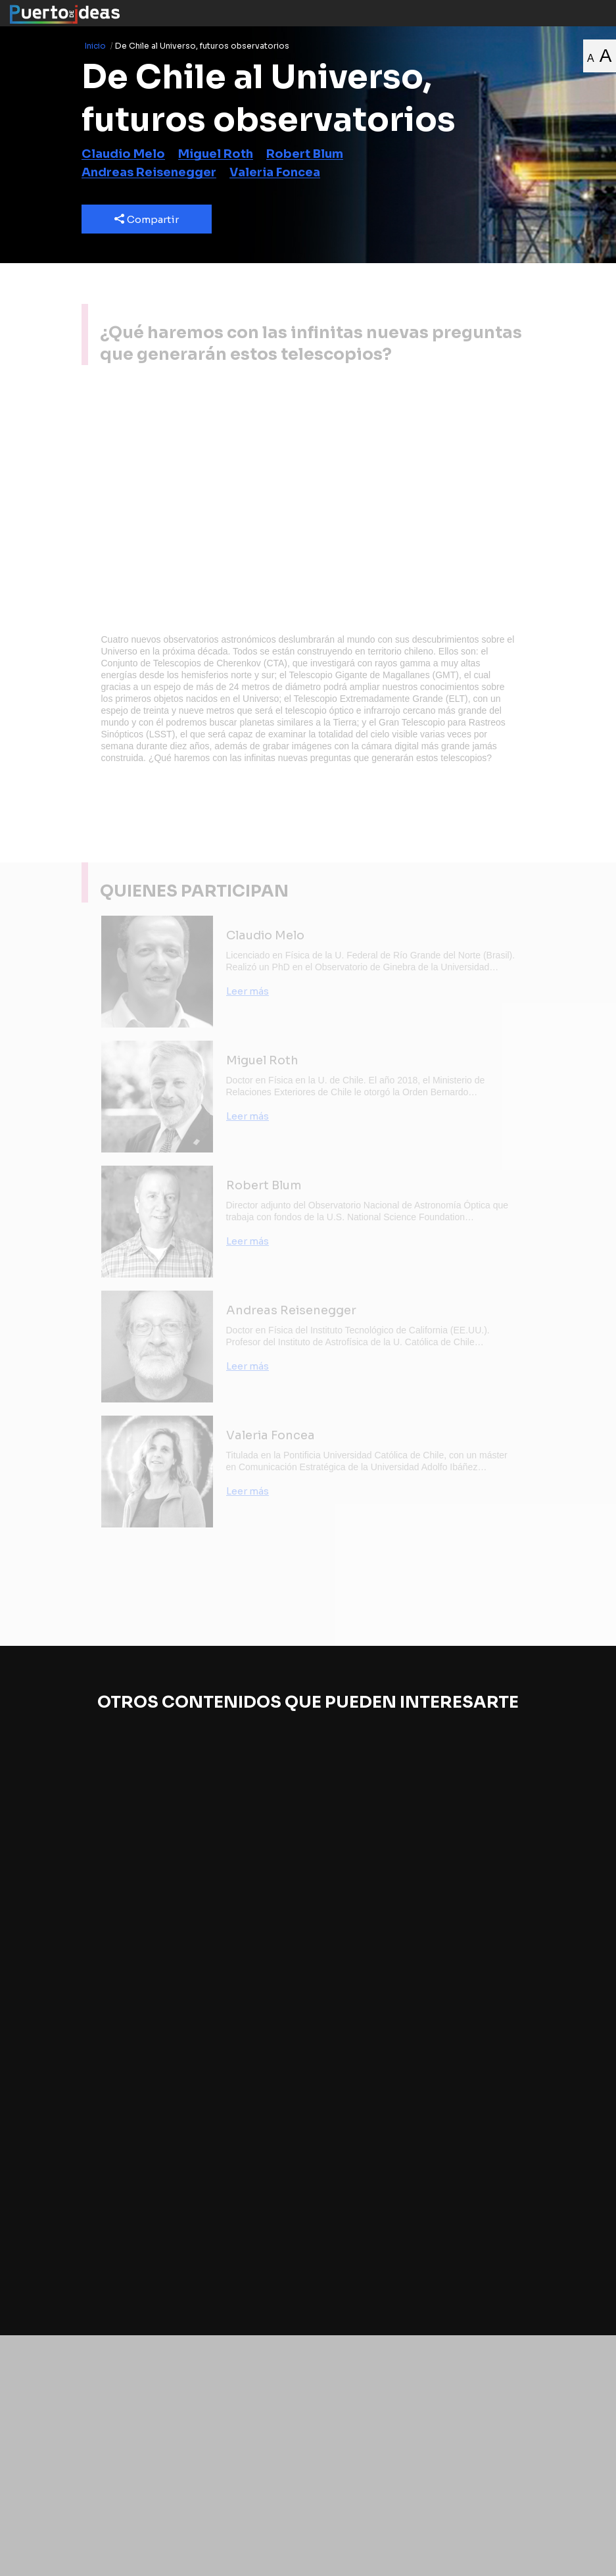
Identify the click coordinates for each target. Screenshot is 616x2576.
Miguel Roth (215, 154)
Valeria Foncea (274, 172)
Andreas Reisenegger (149, 172)
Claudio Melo (123, 154)
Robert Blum (304, 154)
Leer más (247, 991)
